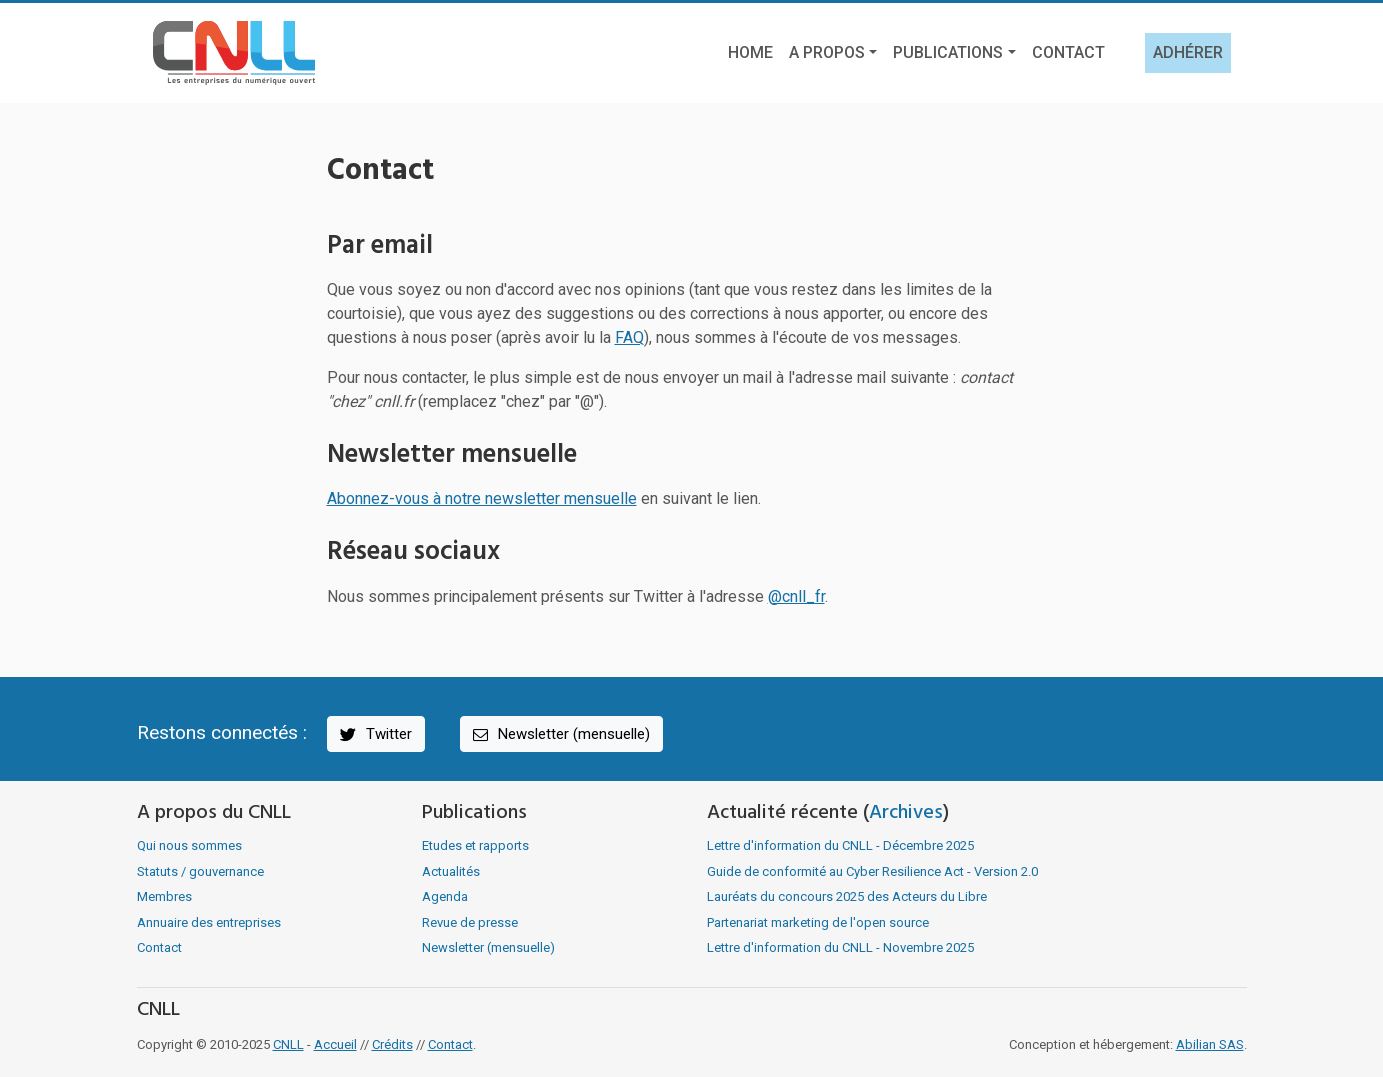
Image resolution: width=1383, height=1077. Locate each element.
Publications (948, 52)
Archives (906, 813)
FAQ (629, 337)
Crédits (392, 1044)
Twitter (374, 734)
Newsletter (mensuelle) (560, 734)
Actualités (451, 871)
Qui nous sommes (189, 845)
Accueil (335, 1044)
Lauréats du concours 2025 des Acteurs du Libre (847, 896)
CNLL (288, 1044)
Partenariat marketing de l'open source (818, 922)
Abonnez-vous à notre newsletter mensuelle (482, 498)
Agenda (445, 896)
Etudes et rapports (475, 845)
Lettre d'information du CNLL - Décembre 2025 (840, 845)
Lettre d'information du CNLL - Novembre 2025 (840, 947)
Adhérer (1188, 52)
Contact (1068, 52)
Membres (164, 896)
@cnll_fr (796, 596)
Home (750, 52)
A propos (827, 52)
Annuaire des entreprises (209, 922)
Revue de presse (470, 922)
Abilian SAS (1210, 1044)
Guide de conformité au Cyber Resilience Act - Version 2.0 (872, 871)
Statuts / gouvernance (200, 871)
